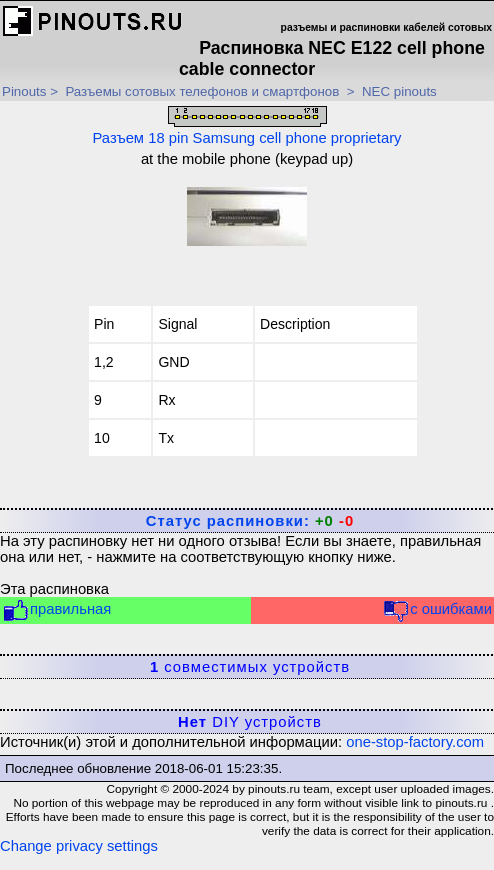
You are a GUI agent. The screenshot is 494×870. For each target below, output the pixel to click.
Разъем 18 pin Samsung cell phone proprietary (246, 126)
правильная (56, 610)
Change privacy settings (79, 846)
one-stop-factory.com (415, 742)
